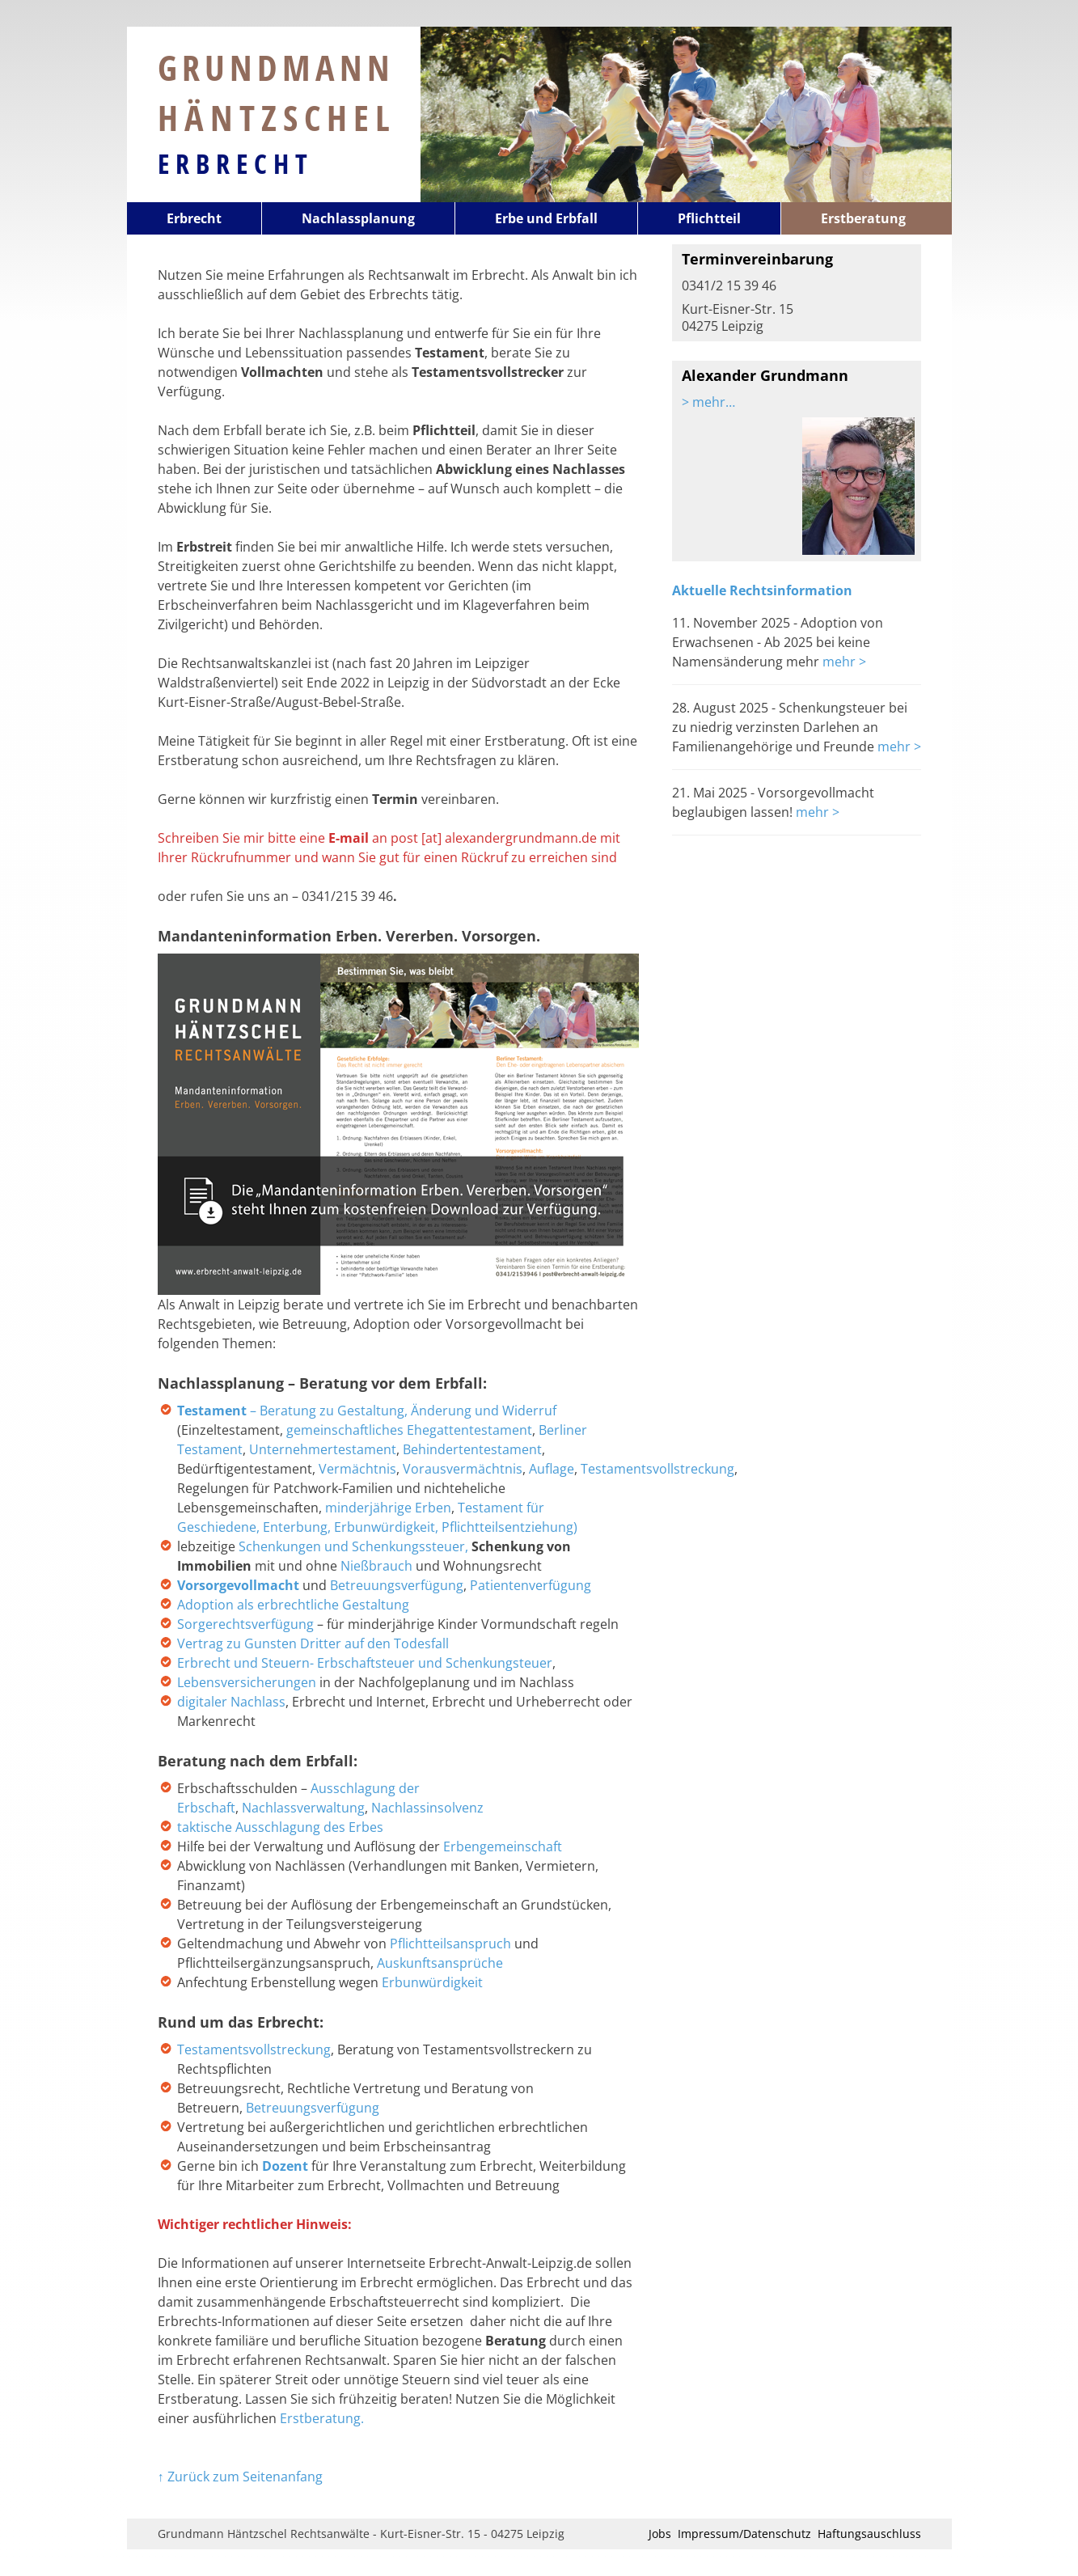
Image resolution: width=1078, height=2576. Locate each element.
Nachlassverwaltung (303, 1808)
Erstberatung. (322, 2418)
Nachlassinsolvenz (427, 1808)
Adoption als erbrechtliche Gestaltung (293, 1605)
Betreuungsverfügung (396, 1585)
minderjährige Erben (388, 1507)
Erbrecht (236, 163)
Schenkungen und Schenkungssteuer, (353, 1546)
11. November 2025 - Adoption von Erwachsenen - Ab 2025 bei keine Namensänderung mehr (777, 642)
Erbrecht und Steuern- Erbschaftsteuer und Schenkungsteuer (364, 1663)
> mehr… (708, 402)
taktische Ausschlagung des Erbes (280, 1827)
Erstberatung (863, 218)
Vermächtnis (357, 1469)
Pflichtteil (709, 218)
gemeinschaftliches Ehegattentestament (409, 1430)
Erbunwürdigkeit (432, 1982)
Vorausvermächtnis (462, 1469)
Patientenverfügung (530, 1585)
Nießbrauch (376, 1566)
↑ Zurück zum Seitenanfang (240, 2476)
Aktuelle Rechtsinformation (762, 590)
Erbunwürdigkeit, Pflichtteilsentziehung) (455, 1527)
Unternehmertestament (322, 1449)
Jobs (660, 2533)
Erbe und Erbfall (546, 218)
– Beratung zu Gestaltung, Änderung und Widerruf (368, 1410)
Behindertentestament (472, 1449)
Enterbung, (298, 1527)
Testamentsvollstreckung (657, 1469)
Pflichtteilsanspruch (452, 1943)
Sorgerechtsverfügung (245, 1624)
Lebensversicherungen (248, 1682)
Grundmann (277, 92)
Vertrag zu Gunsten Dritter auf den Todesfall (313, 1643)
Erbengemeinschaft (502, 1846)
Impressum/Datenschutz (744, 2533)
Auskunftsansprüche (440, 1963)
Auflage (551, 1469)
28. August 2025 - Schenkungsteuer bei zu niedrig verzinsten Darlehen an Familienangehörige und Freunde (789, 727)
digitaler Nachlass (231, 1702)
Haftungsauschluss (869, 2533)
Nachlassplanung (358, 218)
